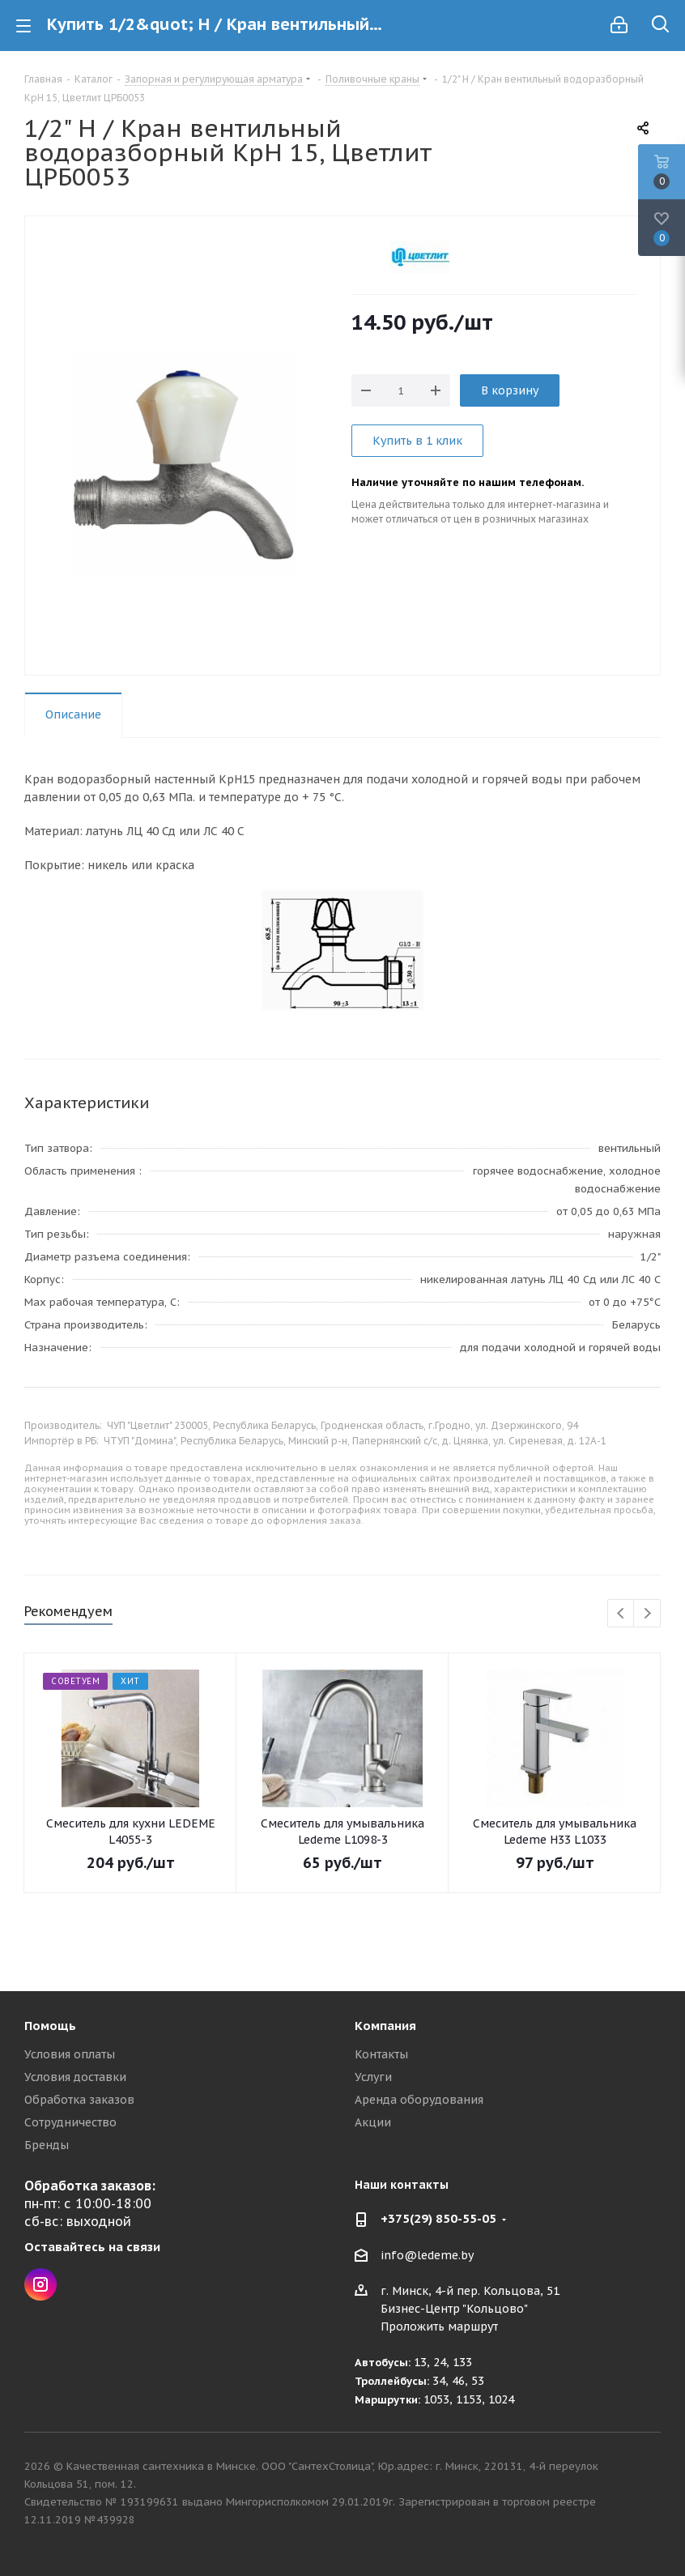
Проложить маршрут (439, 2326)
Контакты (381, 2054)
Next (647, 1614)
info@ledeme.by (427, 2255)
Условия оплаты (69, 2054)
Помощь (50, 2025)
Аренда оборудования (419, 2099)
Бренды (46, 2145)
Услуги (373, 2077)
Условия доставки (75, 2077)
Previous (621, 1614)
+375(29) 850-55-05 (438, 2218)
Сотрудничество (70, 2122)
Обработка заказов (79, 2099)
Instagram (40, 2284)
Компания (385, 2025)
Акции (373, 2122)
